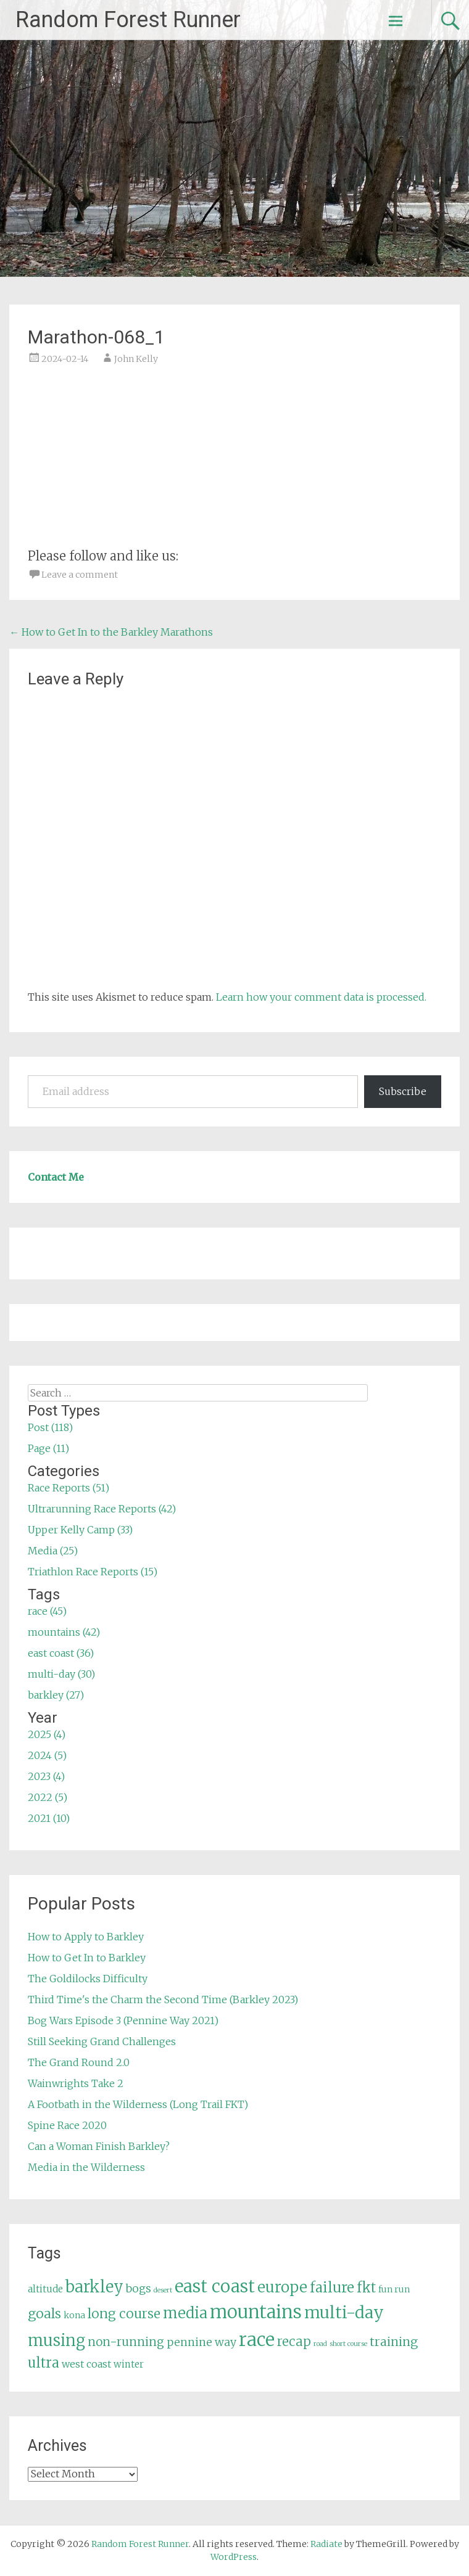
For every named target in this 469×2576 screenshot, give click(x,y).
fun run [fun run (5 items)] (394, 2289)
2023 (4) (46, 1776)
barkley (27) (56, 1695)
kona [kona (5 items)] (74, 2315)
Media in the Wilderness (86, 2167)
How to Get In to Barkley (87, 1957)
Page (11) (48, 1448)
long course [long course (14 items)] (124, 2313)
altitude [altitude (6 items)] (45, 2289)
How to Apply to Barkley (86, 1936)
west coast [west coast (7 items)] (86, 2364)
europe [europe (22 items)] (282, 2287)
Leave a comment (79, 574)
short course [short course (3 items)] (348, 2344)
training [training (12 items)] (394, 2341)
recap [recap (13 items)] (294, 2342)
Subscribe (402, 1091)
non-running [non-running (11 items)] (126, 2341)
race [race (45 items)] (257, 2339)
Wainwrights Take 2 (75, 2083)
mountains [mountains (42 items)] (256, 2312)
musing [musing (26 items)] (56, 2340)
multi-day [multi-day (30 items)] (344, 2312)
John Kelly (136, 358)
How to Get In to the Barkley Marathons (111, 632)
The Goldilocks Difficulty (87, 1978)
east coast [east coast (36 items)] (215, 2286)
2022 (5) (47, 1797)
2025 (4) (46, 1734)
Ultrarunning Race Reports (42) (102, 1509)
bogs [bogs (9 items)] (138, 2288)
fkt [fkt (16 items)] (366, 2287)
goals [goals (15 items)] (44, 2313)
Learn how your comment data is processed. (321, 997)
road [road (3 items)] (320, 2344)
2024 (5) (47, 1755)
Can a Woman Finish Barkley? (99, 2146)
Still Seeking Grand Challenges (102, 2041)
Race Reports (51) (68, 1488)
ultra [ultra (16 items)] (43, 2363)
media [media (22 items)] (185, 2313)
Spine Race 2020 (67, 2125)
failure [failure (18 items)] (332, 2287)
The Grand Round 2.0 (79, 2062)
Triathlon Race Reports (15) (92, 1571)
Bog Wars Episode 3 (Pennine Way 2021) (123, 2020)
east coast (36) (61, 1653)
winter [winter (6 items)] (129, 2364)
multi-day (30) (61, 1674)
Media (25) (53, 1550)
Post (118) (50, 1427)
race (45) (47, 1611)
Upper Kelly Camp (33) (80, 1530)
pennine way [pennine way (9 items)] (201, 2342)
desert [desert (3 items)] (163, 2290)
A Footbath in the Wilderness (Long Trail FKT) (138, 2104)
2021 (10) (49, 1818)
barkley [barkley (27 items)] (94, 2287)
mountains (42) (64, 1632)
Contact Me (56, 1177)
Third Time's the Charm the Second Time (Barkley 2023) (163, 1999)
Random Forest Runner (128, 20)
